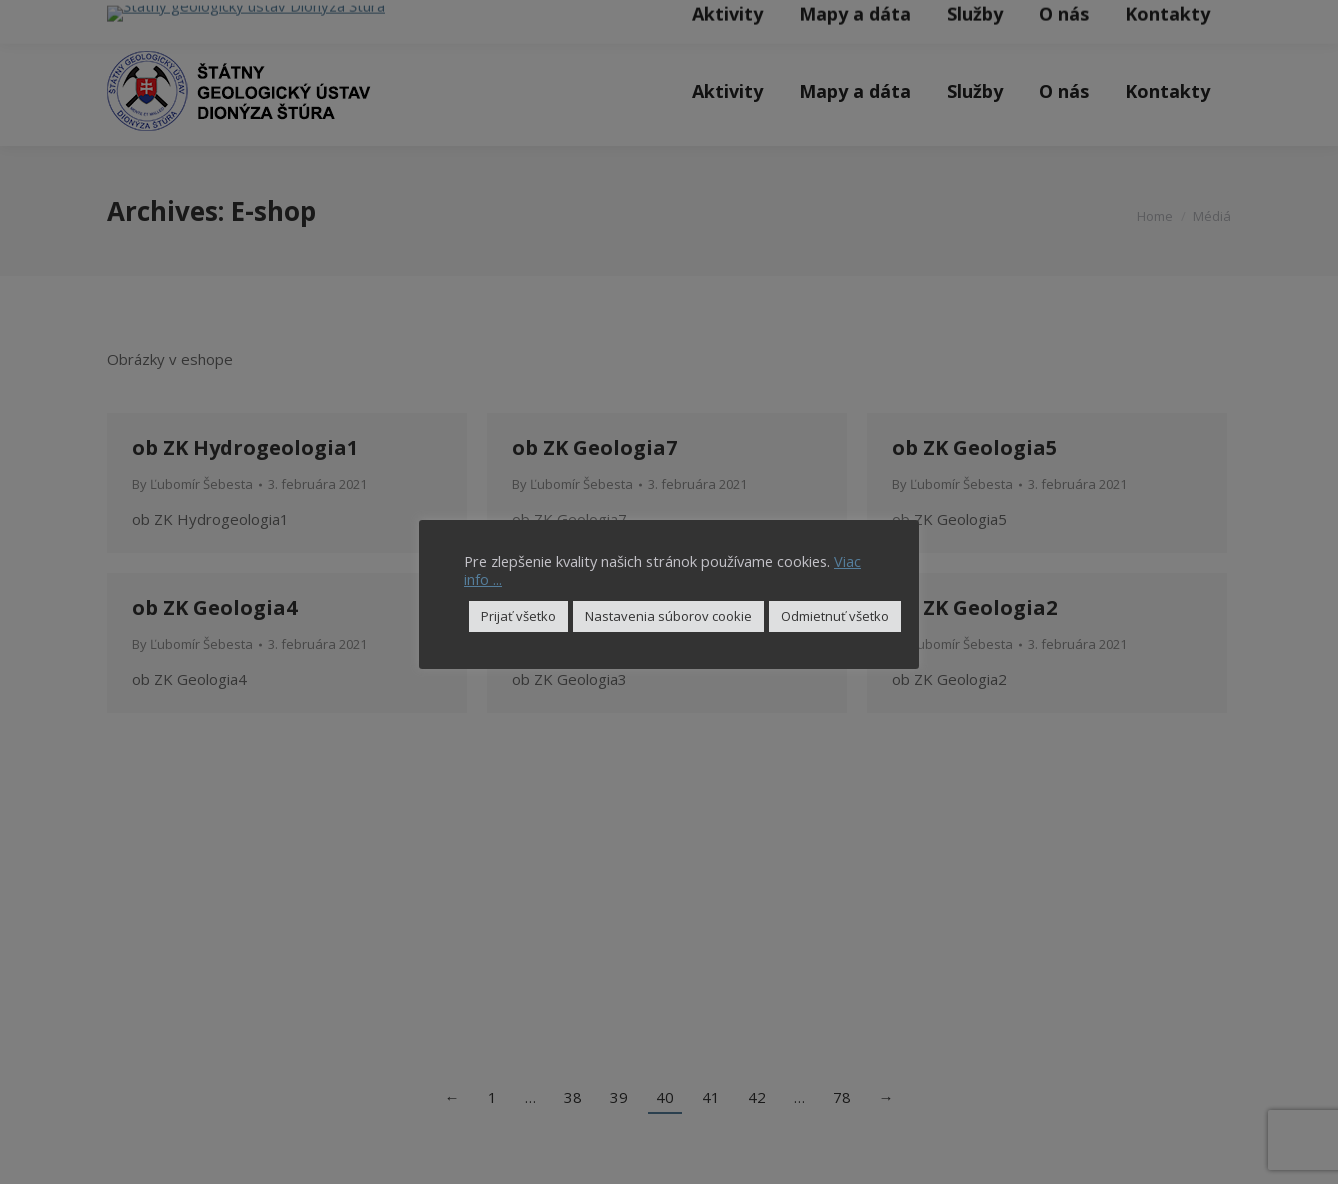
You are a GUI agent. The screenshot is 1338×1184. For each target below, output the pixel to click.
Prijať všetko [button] (518, 616)
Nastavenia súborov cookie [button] (668, 616)
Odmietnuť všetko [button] (835, 616)
